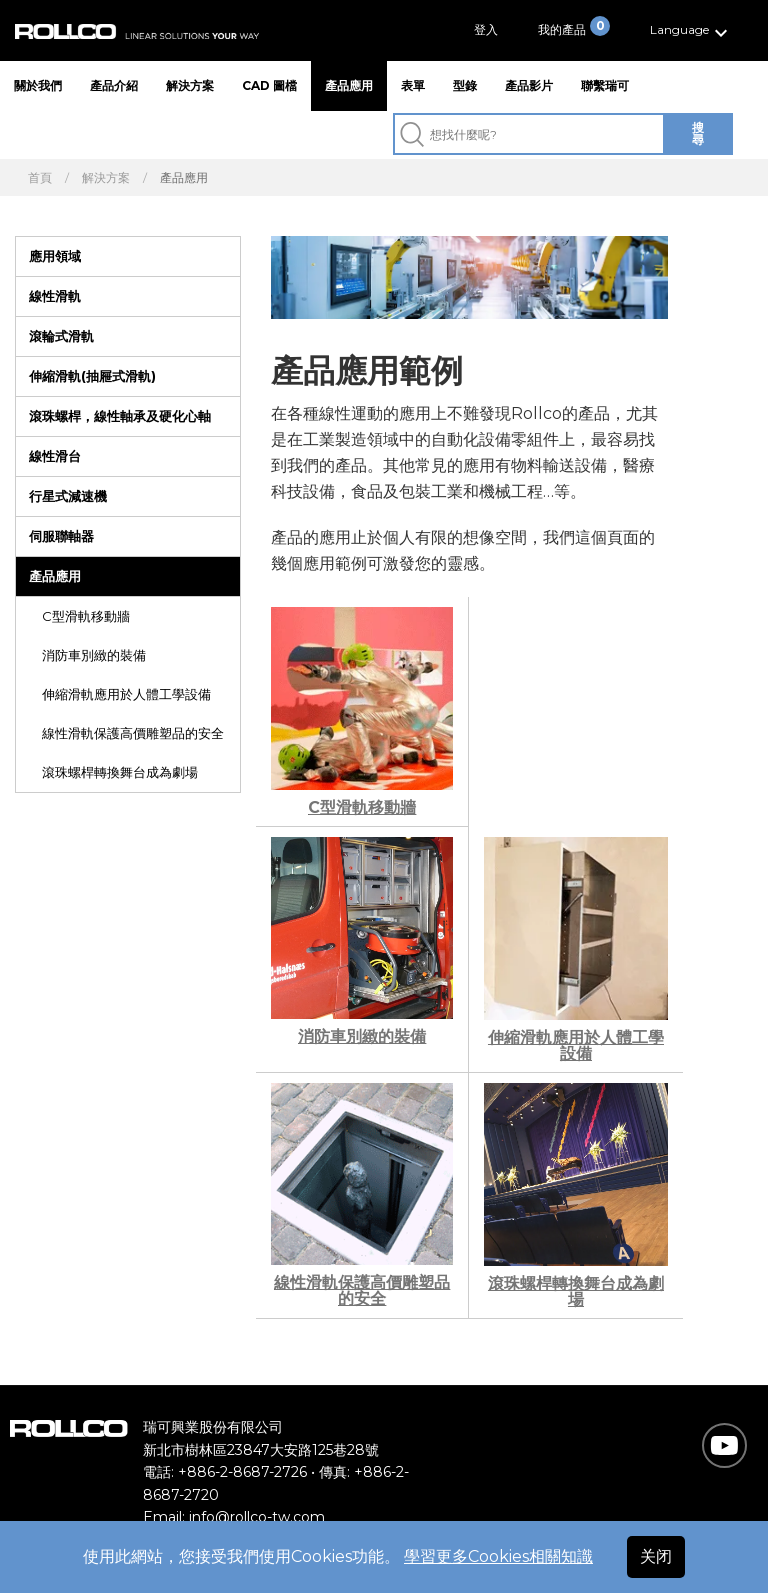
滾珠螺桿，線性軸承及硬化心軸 (120, 416)
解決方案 (190, 85)
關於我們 (38, 85)
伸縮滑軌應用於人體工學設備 (126, 694)
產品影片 (529, 85)
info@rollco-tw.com (257, 1517)
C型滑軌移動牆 (86, 616)
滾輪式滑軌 (61, 336)
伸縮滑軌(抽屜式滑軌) (92, 376)
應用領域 (55, 256)
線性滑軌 (55, 296)
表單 (413, 85)
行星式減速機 (68, 496)
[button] (691, 30)
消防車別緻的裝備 (94, 655)
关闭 (656, 1556)
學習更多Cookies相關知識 (498, 1556)
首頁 (40, 178)
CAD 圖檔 (269, 85)
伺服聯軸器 (61, 536)
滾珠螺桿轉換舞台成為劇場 (120, 772)
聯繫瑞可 (605, 85)
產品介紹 (114, 85)
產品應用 (349, 85)
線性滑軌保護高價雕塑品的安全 (133, 733)
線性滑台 (55, 456)
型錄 (465, 85)
